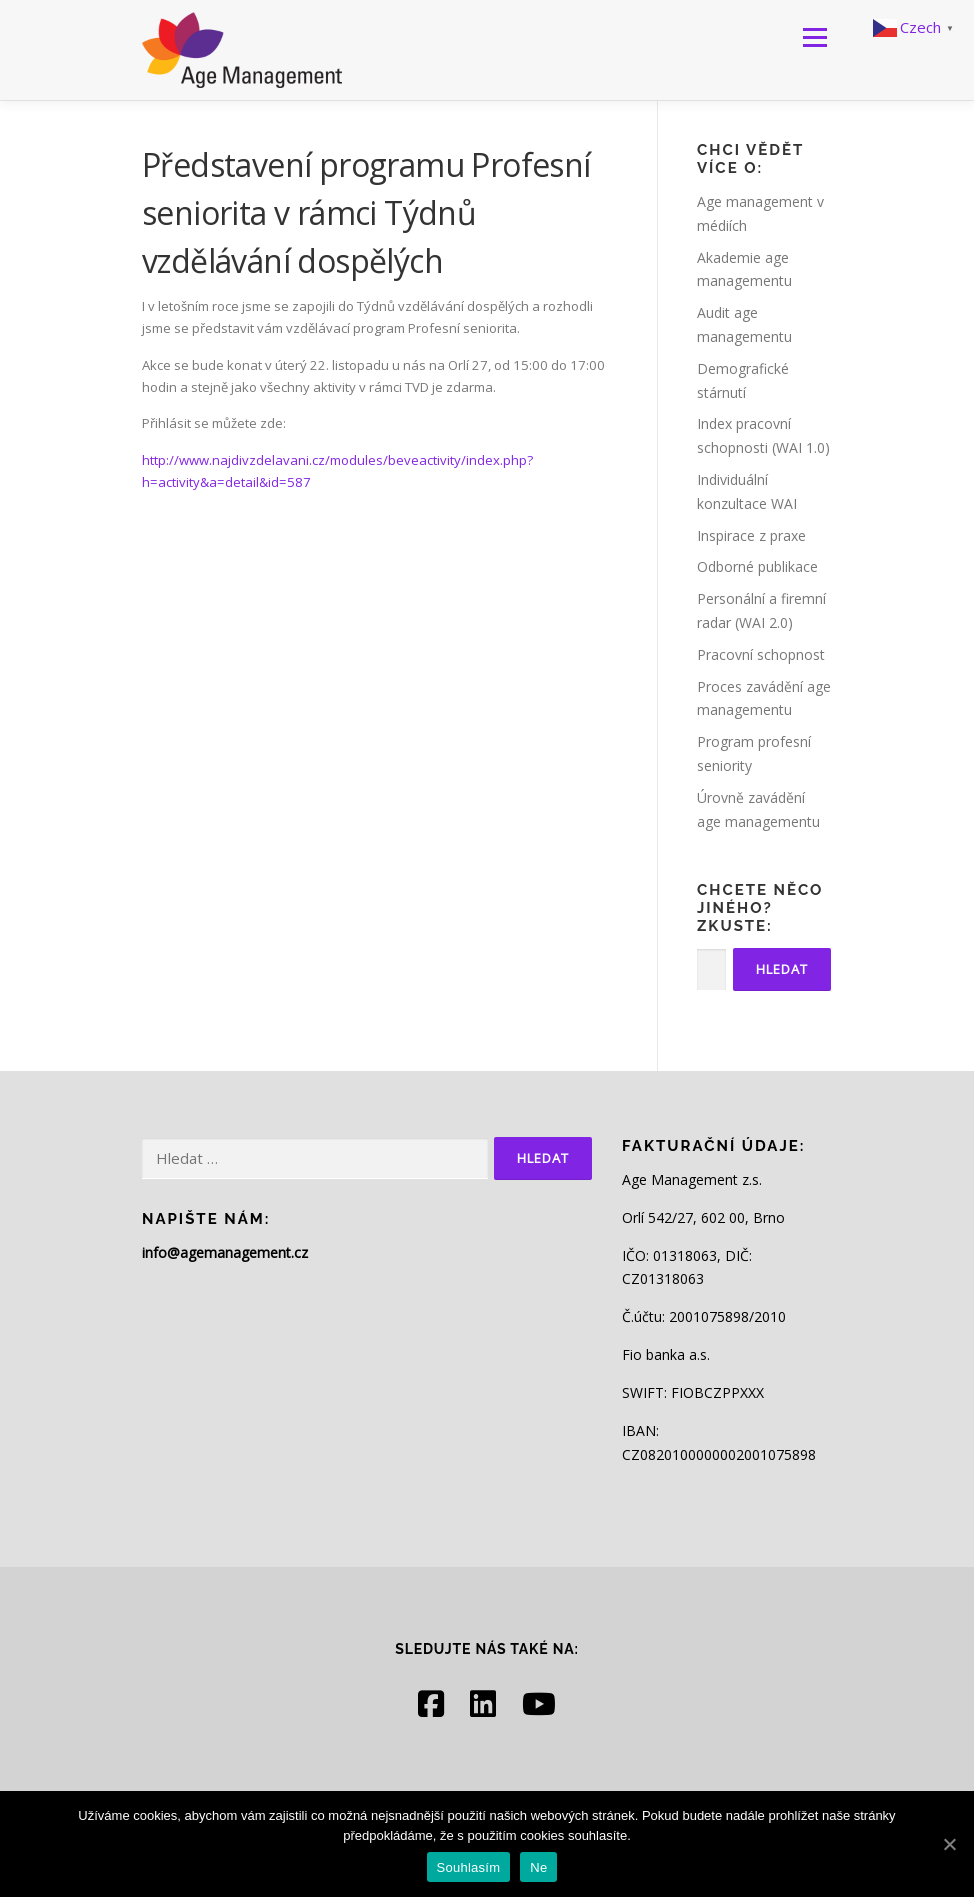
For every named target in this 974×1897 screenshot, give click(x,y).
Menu (814, 37)
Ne (538, 1867)
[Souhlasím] (949, 1844)
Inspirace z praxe (751, 535)
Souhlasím (469, 1867)
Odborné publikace (757, 566)
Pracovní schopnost (761, 654)
